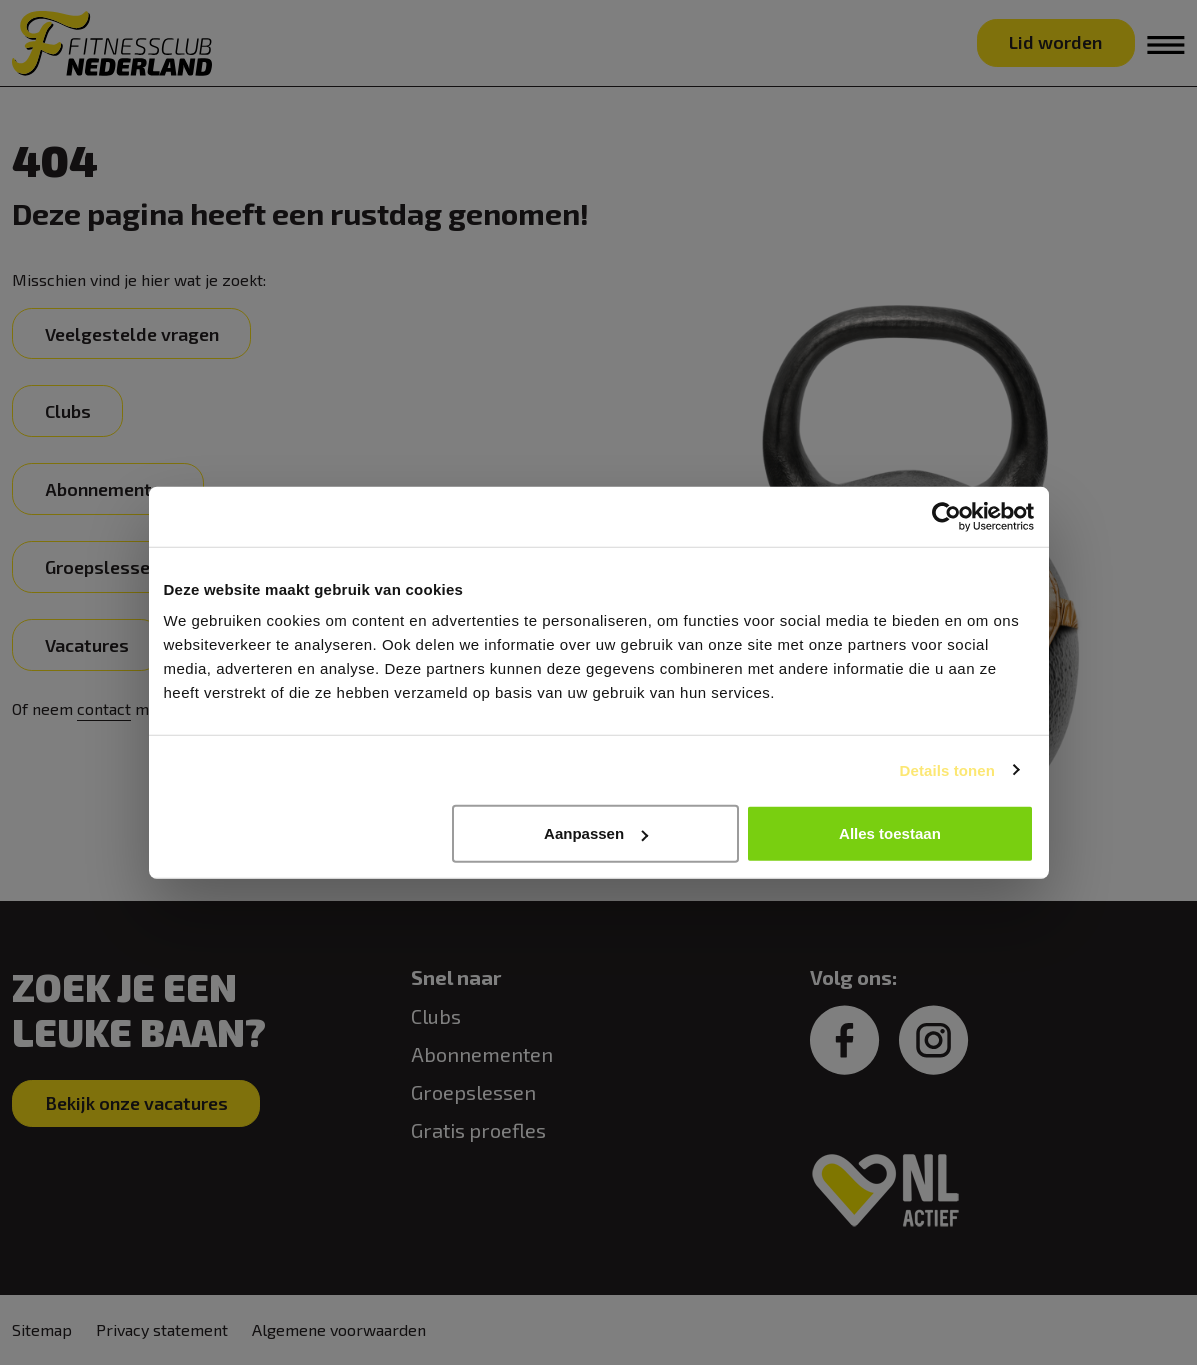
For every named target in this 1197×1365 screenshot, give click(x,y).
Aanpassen (596, 833)
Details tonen (947, 769)
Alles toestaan (890, 833)
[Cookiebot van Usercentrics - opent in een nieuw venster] (946, 516)
